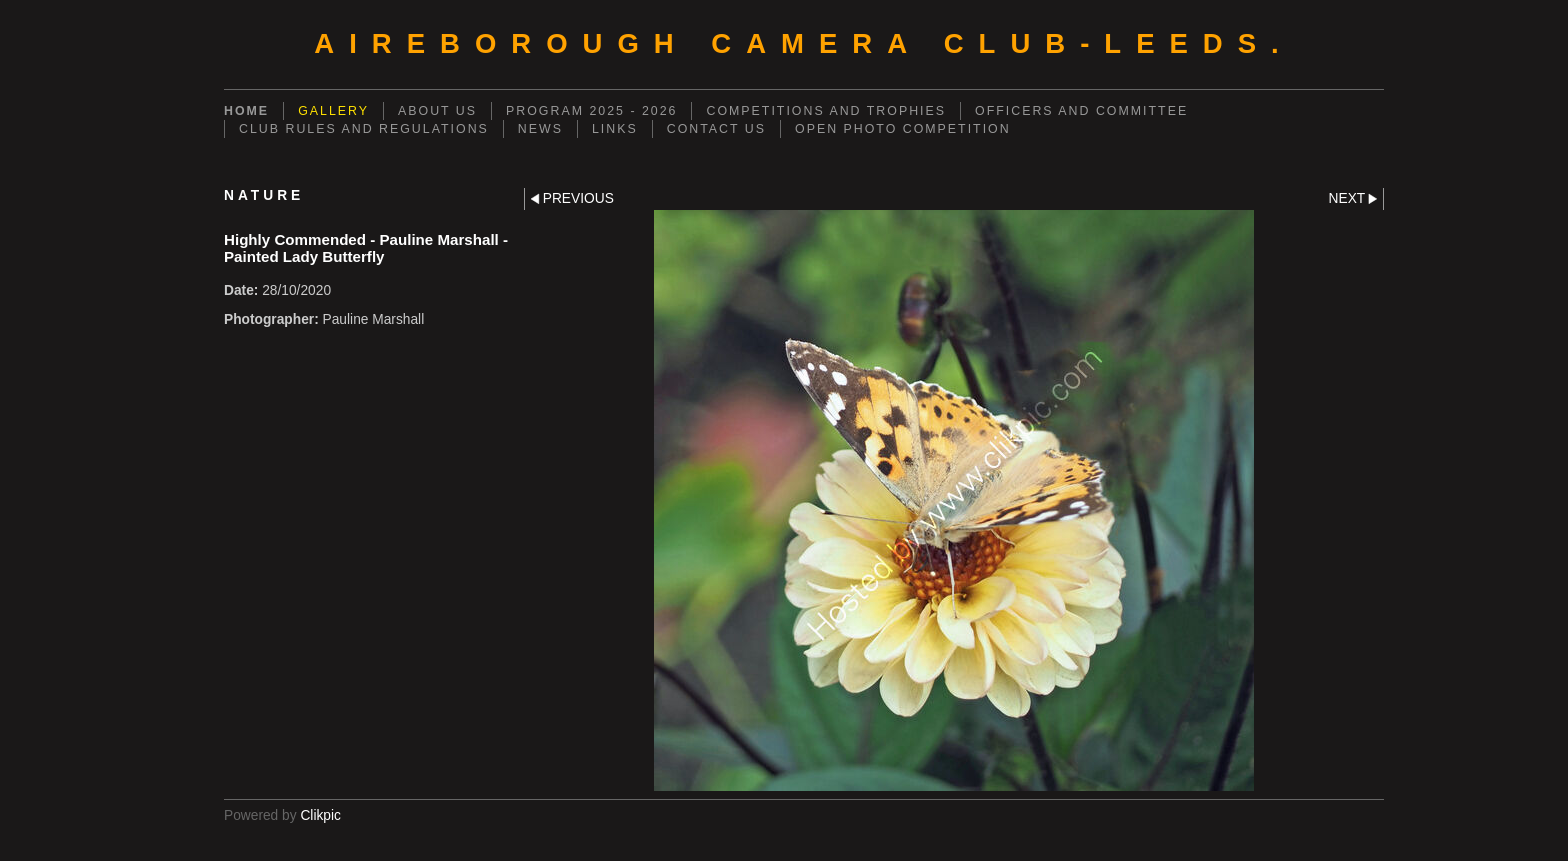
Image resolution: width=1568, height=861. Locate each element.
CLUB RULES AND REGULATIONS (364, 129)
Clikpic (320, 815)
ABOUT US (437, 111)
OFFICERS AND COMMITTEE (1081, 111)
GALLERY (333, 111)
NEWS (540, 129)
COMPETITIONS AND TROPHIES (826, 111)
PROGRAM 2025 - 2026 (591, 111)
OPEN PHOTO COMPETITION (903, 129)
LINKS (615, 129)
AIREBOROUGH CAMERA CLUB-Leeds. (803, 43)
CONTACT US (716, 129)
